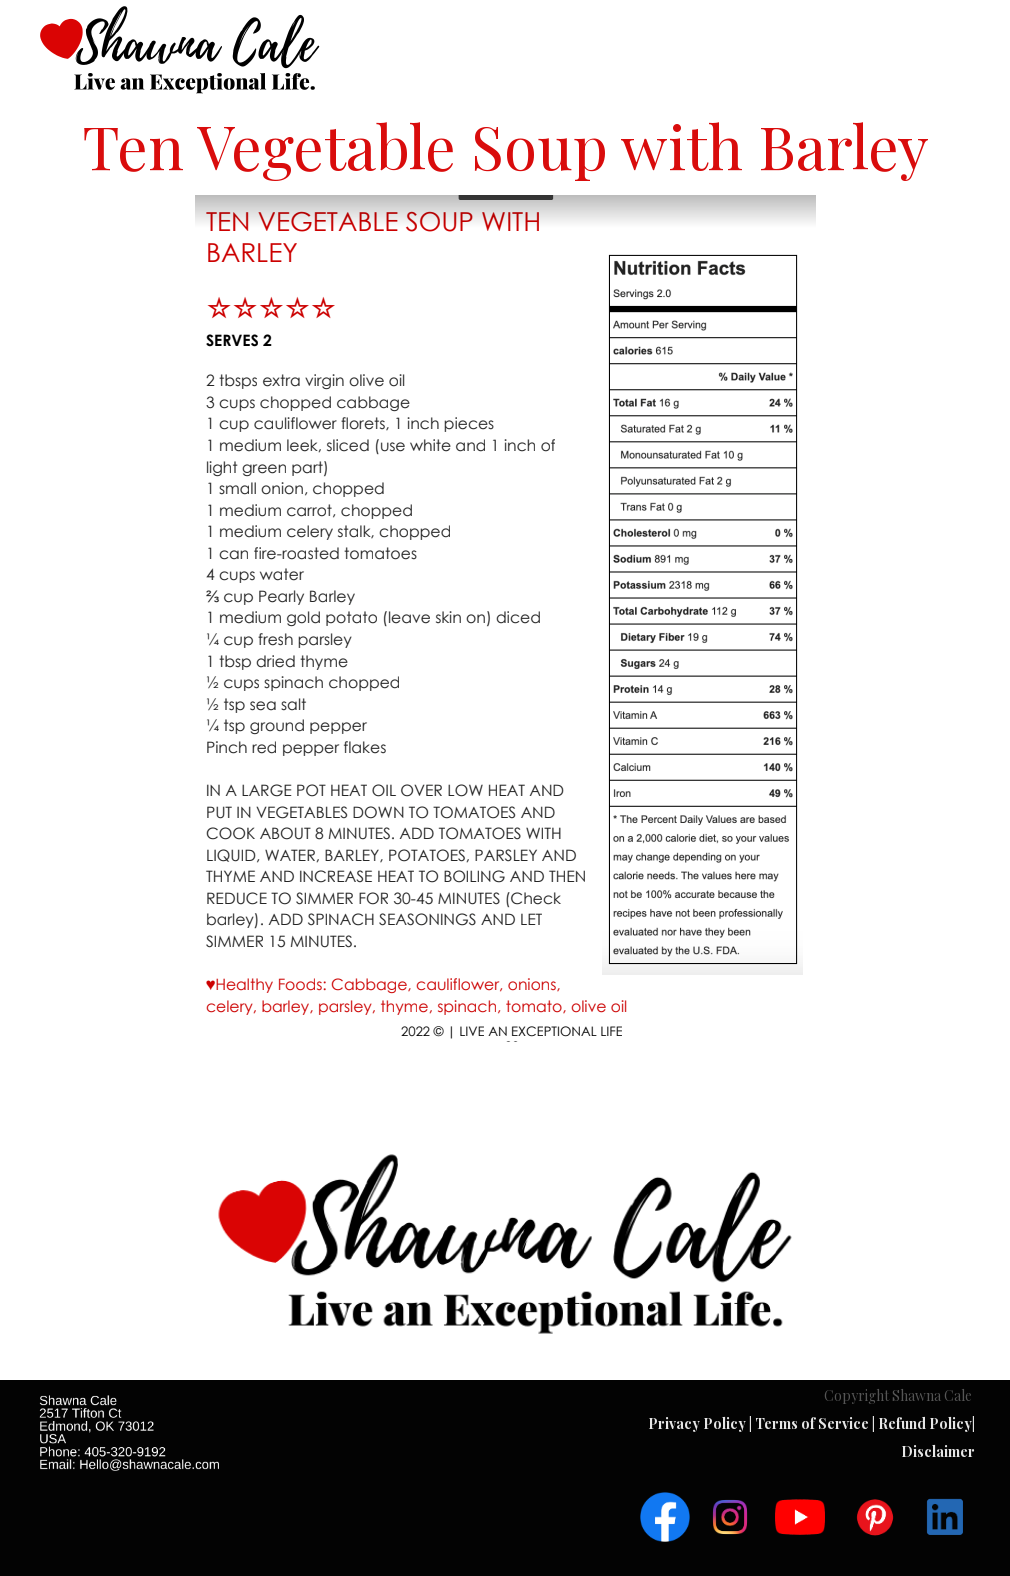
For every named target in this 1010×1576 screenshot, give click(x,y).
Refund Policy (925, 1423)
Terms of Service (813, 1423)
